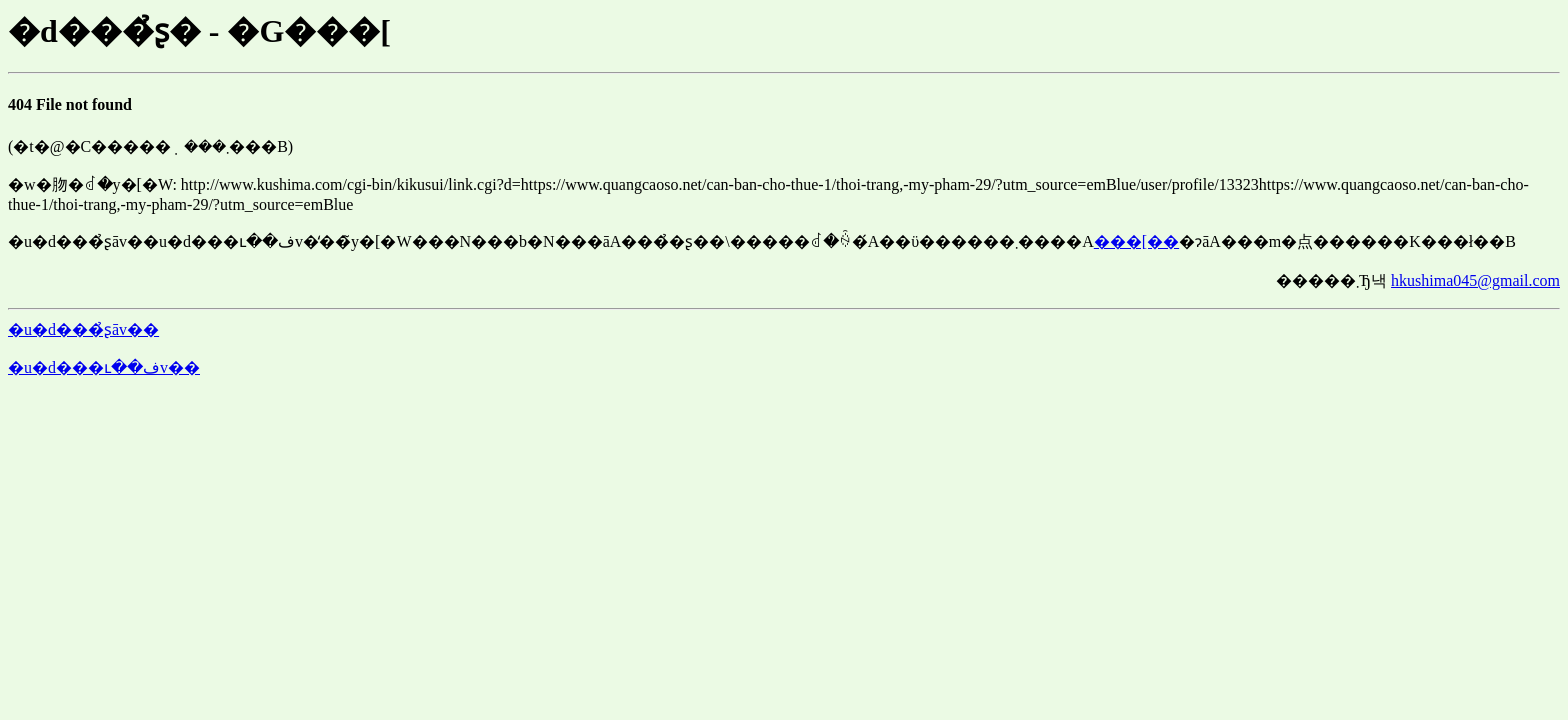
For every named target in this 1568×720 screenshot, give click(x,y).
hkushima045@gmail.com (1475, 280)
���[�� (1136, 241)
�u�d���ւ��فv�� (104, 367)
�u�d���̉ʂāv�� (83, 329)
